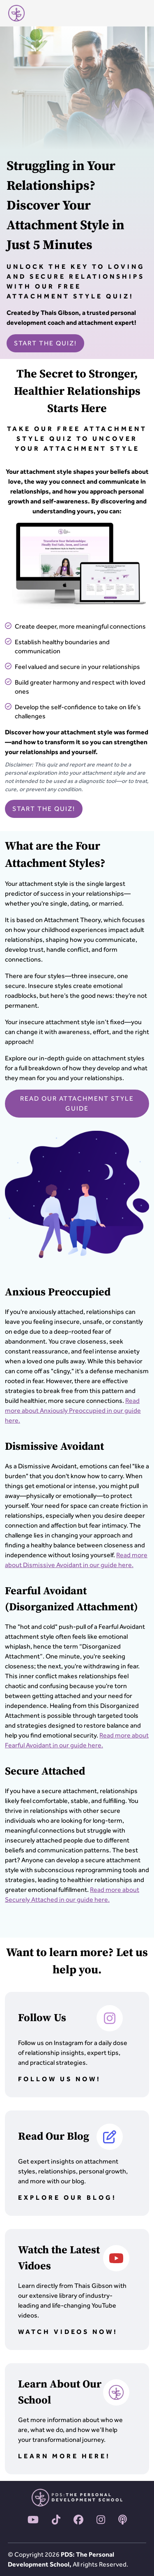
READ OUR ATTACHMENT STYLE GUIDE (77, 1103)
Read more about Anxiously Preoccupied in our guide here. (73, 1410)
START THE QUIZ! (45, 343)
